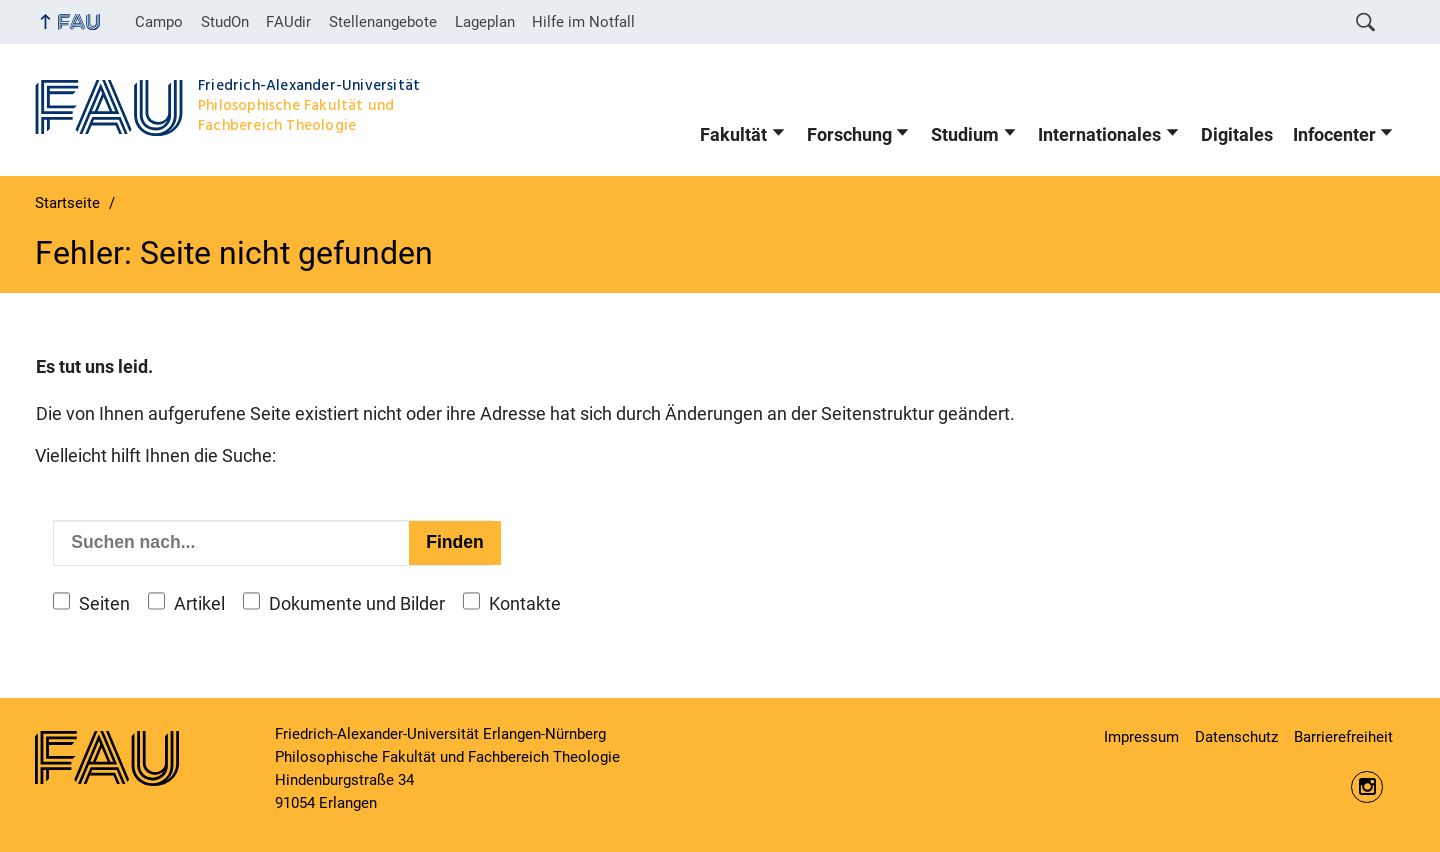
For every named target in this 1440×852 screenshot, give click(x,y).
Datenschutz (1236, 737)
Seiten (104, 604)
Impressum (1141, 737)
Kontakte (525, 604)
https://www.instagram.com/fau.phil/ (1367, 787)
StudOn (225, 22)
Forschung (849, 135)
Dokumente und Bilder (357, 604)
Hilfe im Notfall (583, 22)
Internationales (1099, 135)
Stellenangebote (383, 22)
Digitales (1237, 135)
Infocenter (1334, 135)
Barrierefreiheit (1343, 737)
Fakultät (733, 135)
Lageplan (485, 22)
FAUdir (288, 22)
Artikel (199, 604)
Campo (159, 22)
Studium (965, 135)
